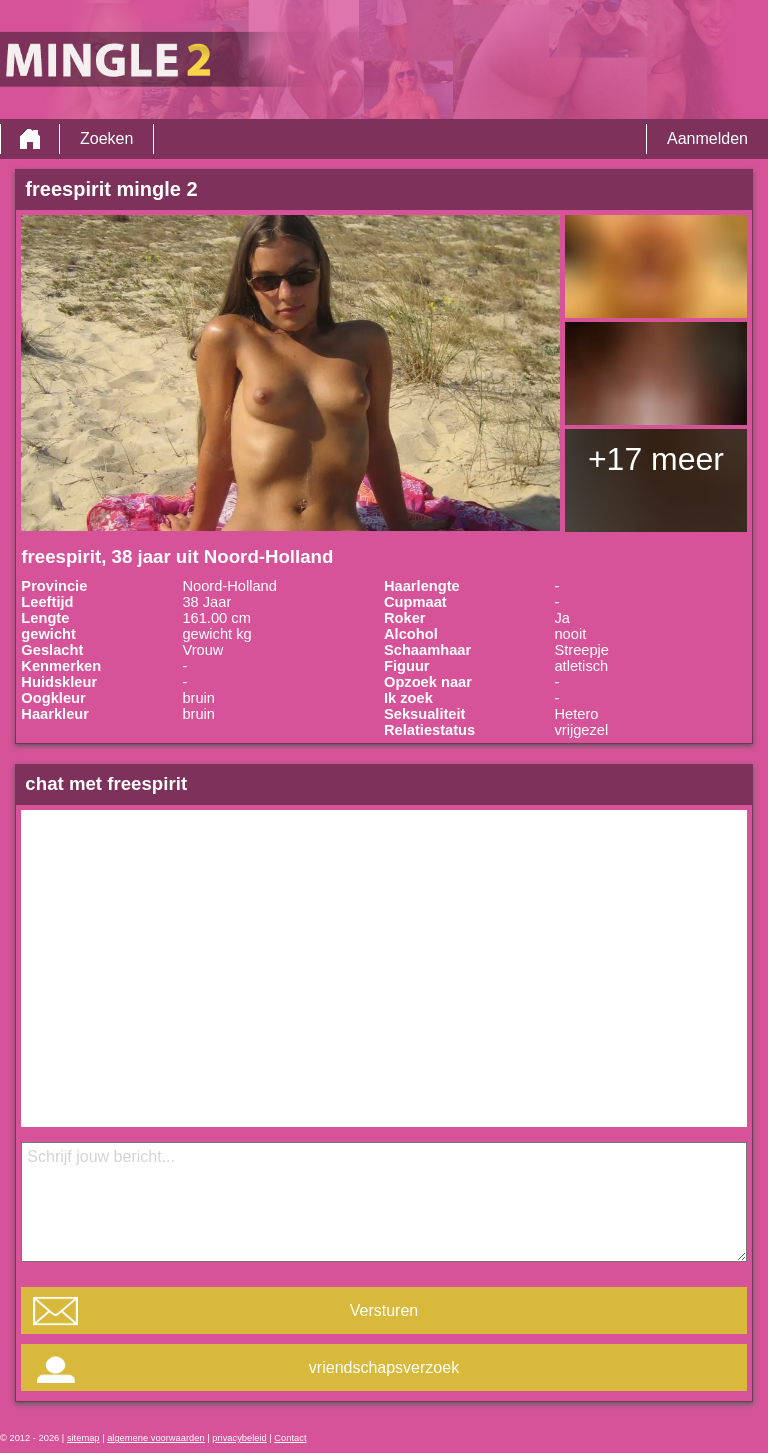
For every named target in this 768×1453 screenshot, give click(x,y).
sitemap (83, 1438)
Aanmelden (707, 138)
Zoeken (106, 138)
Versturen (384, 1310)
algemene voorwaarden (156, 1438)
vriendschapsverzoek (384, 1367)
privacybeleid (239, 1438)
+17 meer (656, 459)
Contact (290, 1438)
